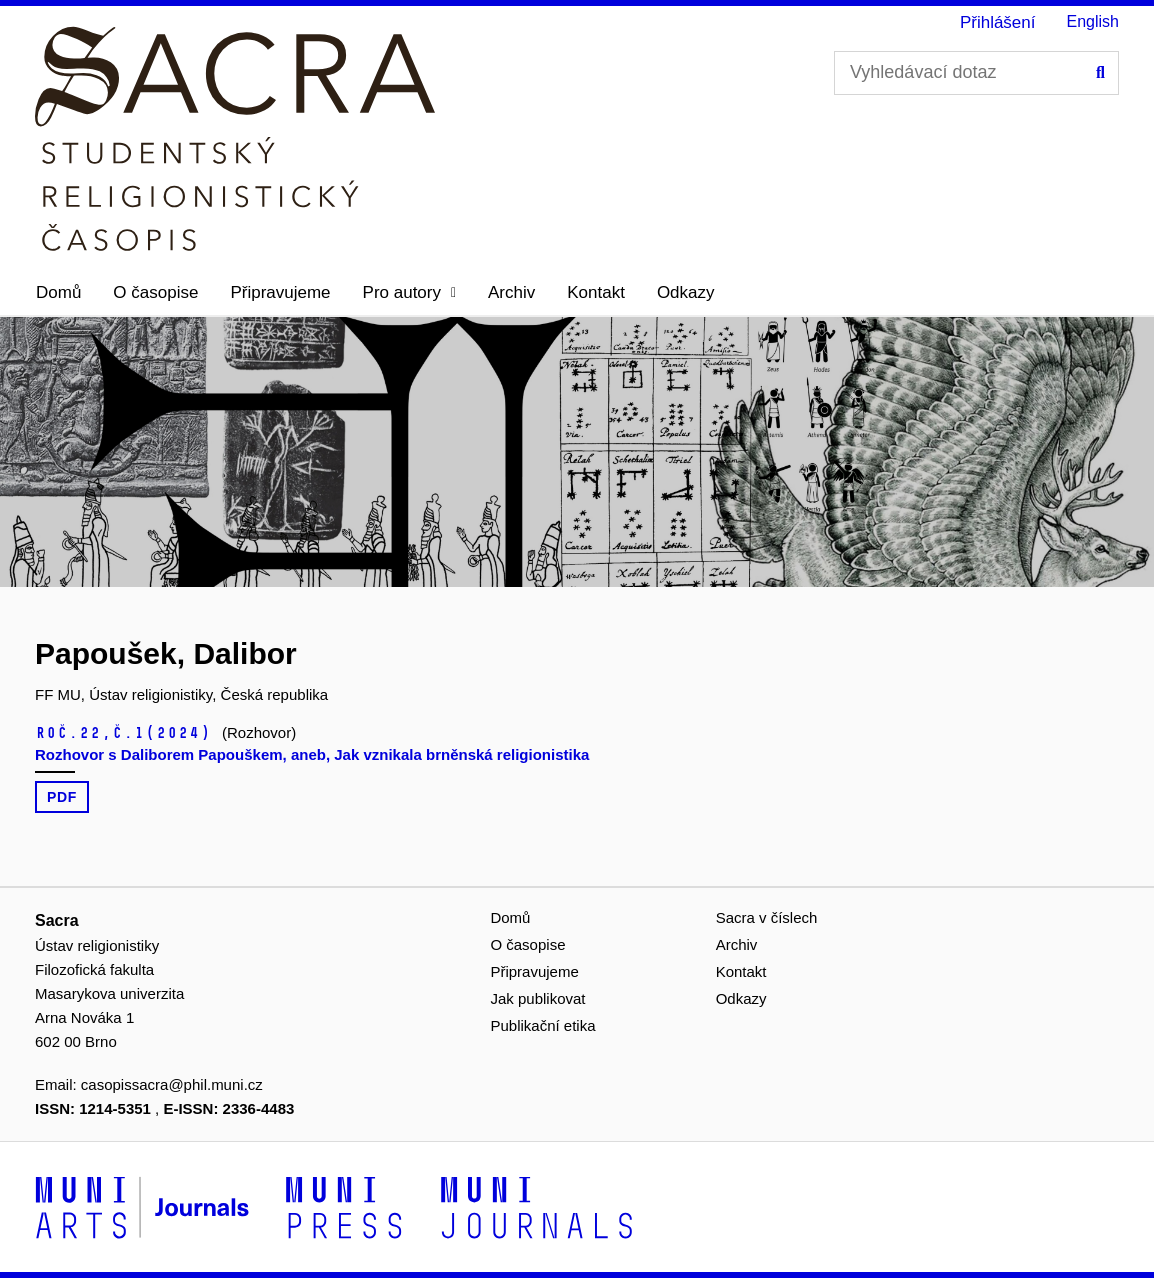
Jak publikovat (537, 998)
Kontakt (596, 292)
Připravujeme (280, 292)
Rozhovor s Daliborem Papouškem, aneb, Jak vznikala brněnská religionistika (312, 754)
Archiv (511, 292)
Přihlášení (998, 22)
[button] (409, 293)
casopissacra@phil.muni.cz (172, 1084)
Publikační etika (542, 1025)
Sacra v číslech (767, 917)
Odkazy (686, 292)
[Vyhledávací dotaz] (976, 73)
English (1093, 21)
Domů (58, 292)
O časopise (155, 292)
